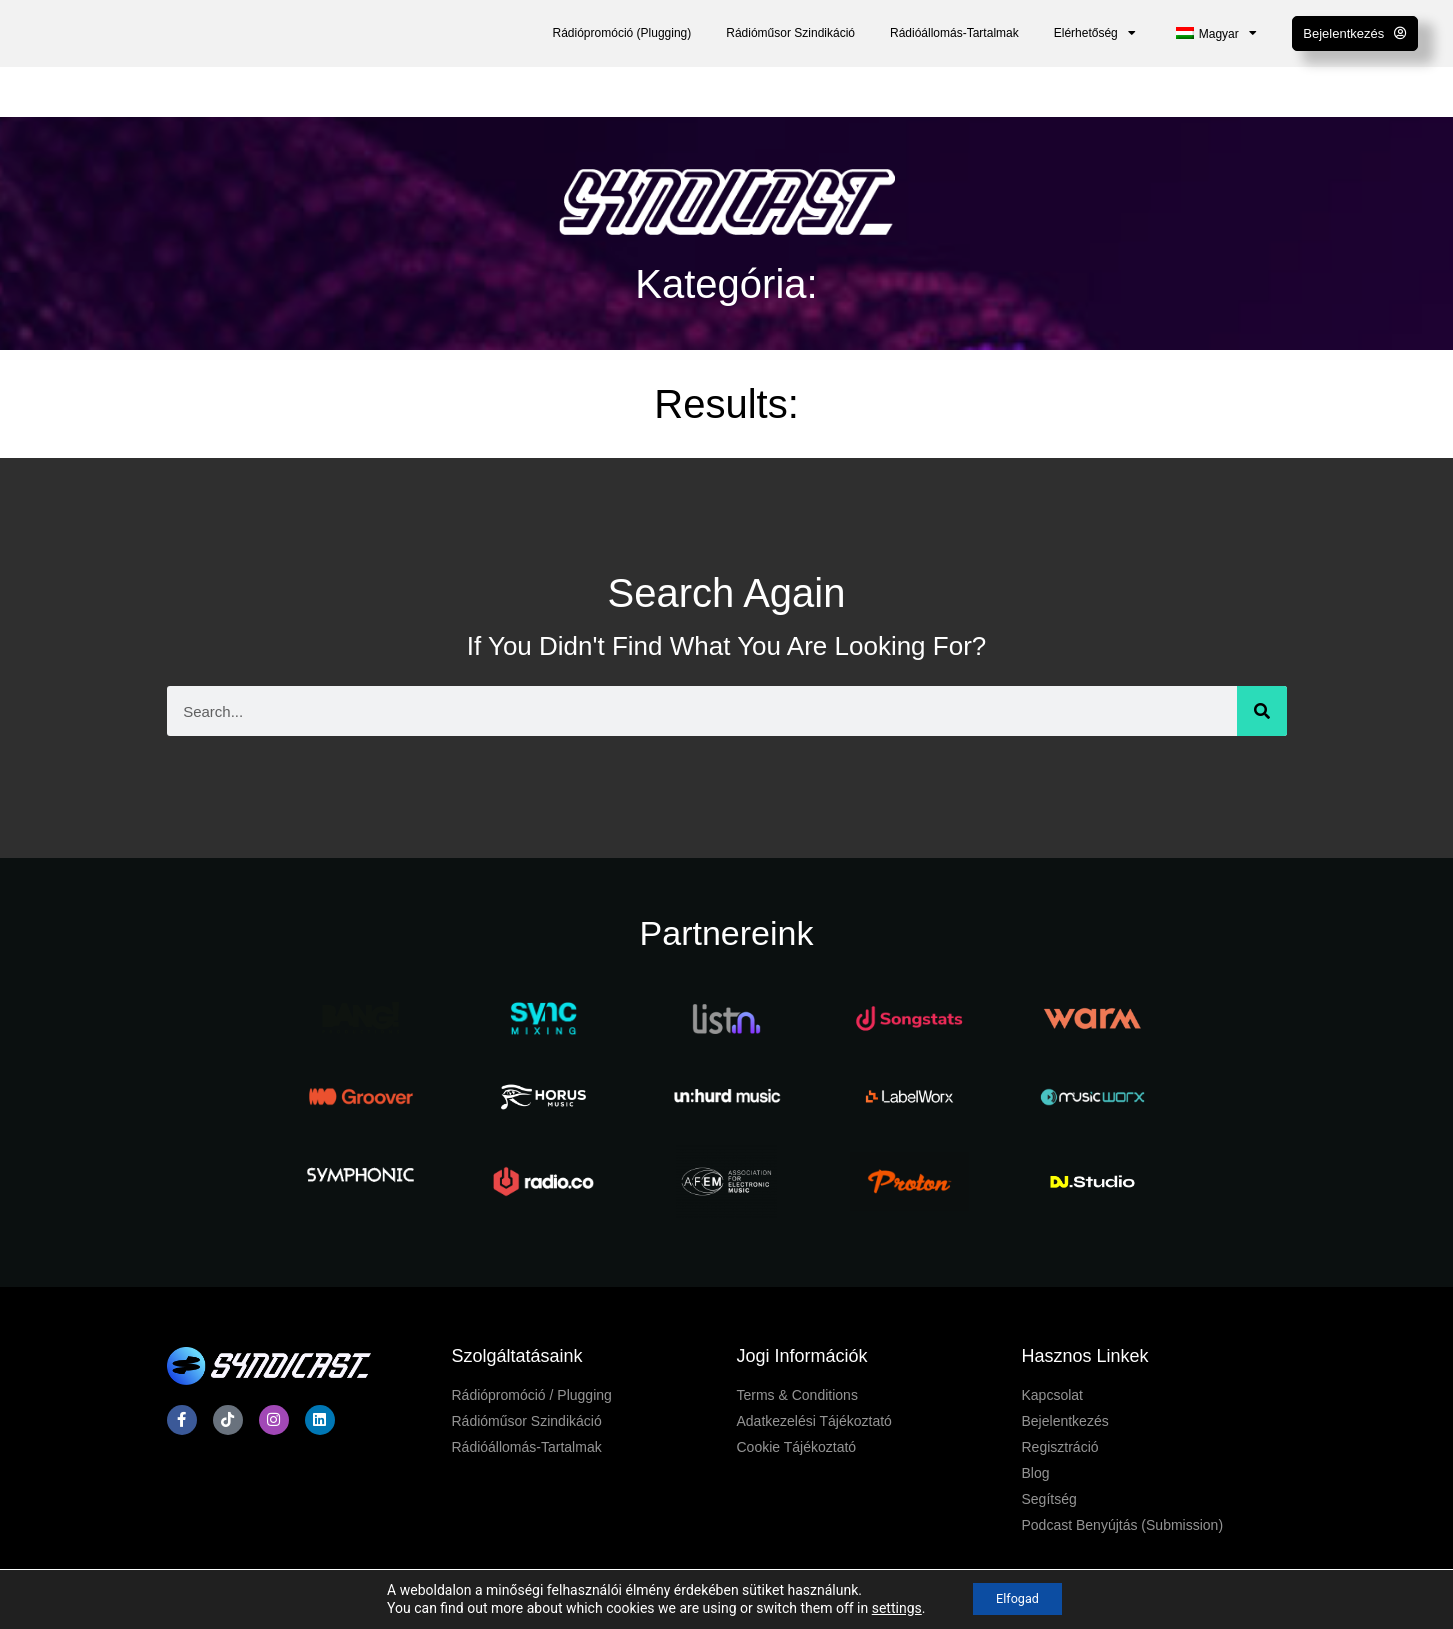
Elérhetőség (1095, 33)
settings (887, 1607)
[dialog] (1415, 1589)
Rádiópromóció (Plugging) (622, 33)
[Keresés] (1262, 711)
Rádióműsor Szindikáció (790, 33)
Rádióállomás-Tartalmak (954, 33)
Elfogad (1018, 1598)
